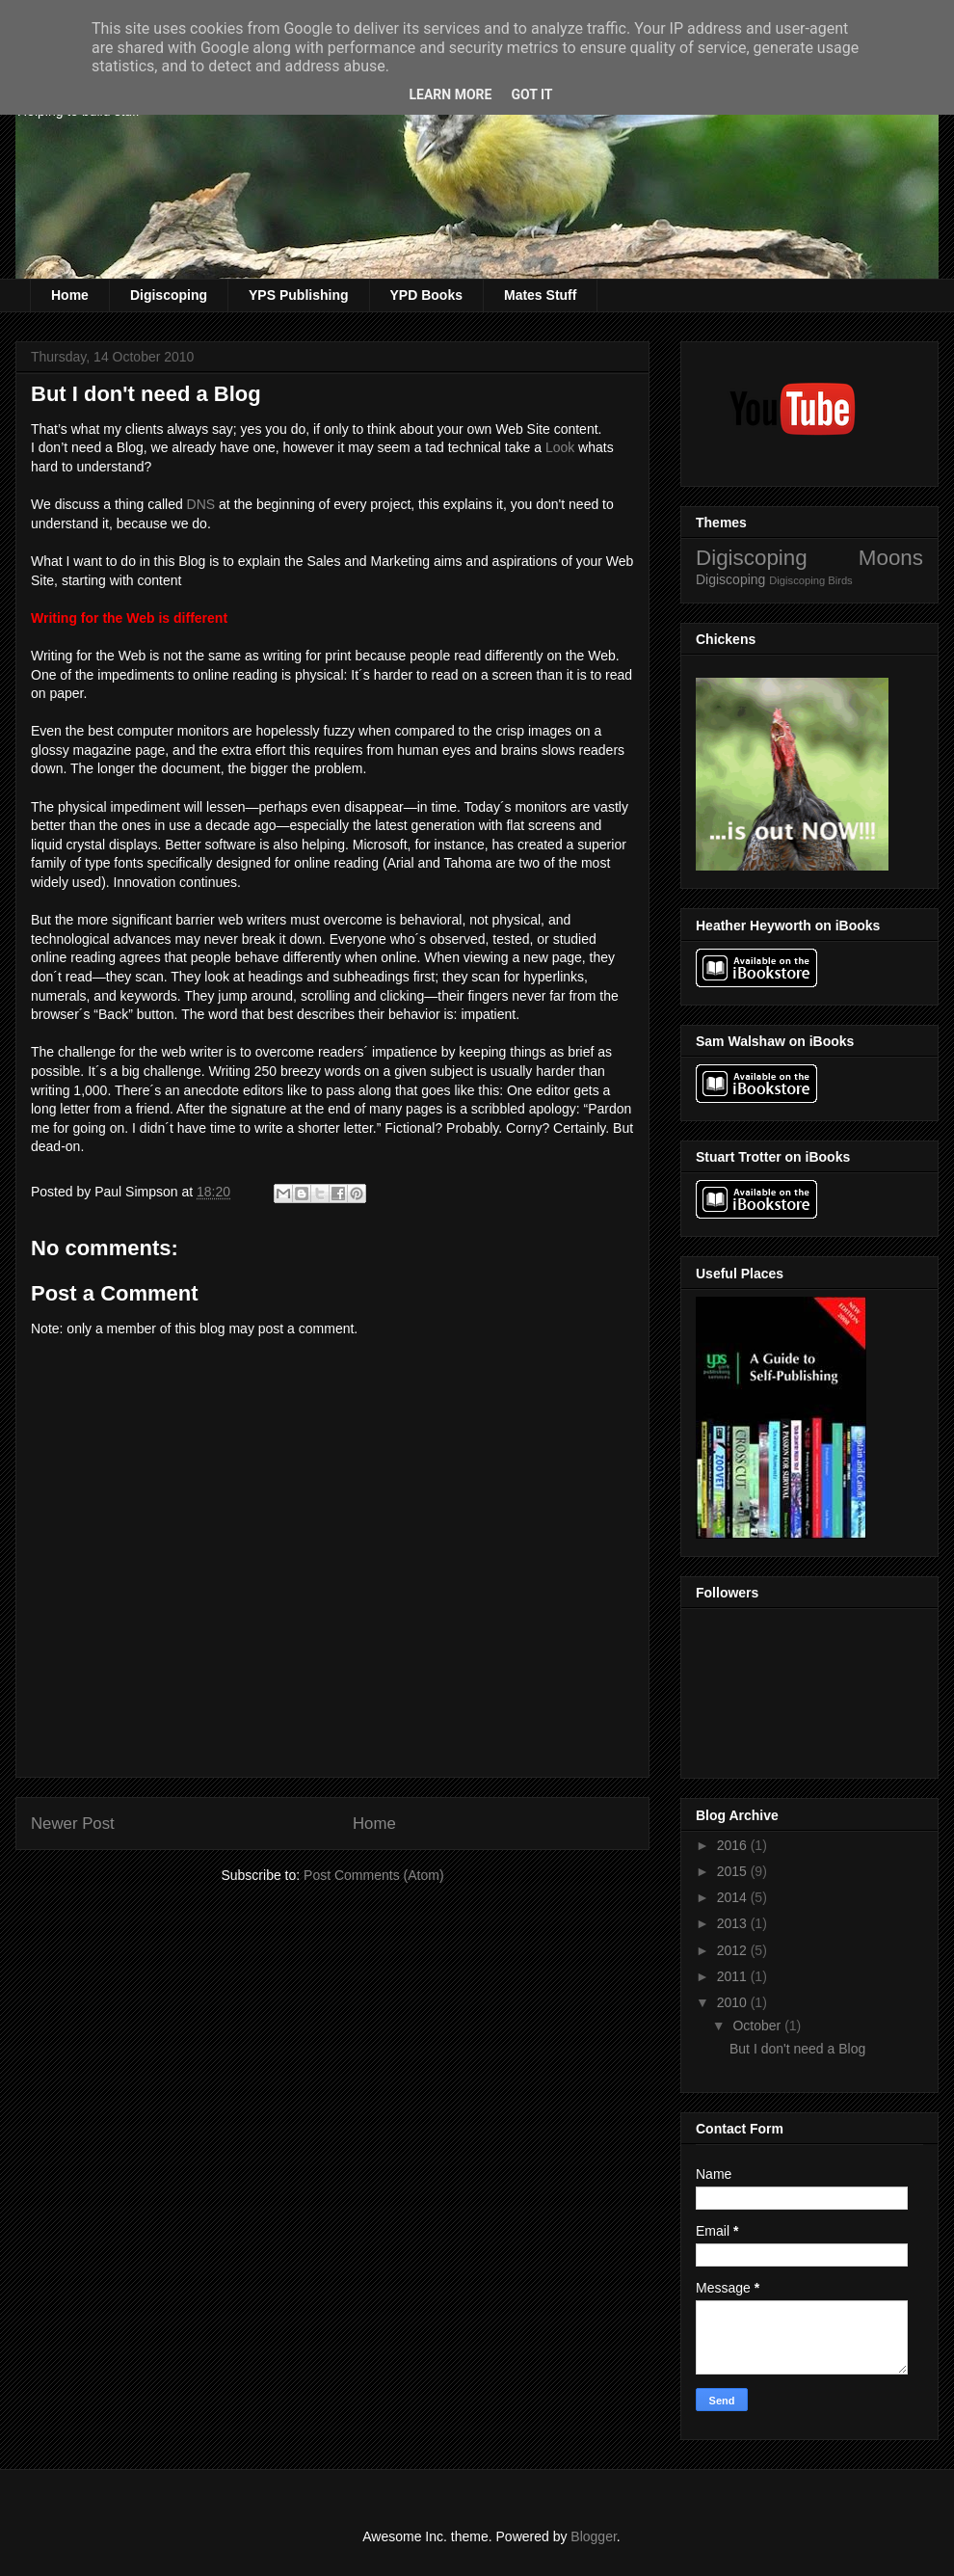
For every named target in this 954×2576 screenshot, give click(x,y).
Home (70, 295)
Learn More (450, 94)
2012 (734, 1950)
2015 (734, 1871)
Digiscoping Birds (810, 580)
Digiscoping (168, 295)
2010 (734, 2002)
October (758, 2025)
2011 (734, 1976)
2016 (734, 1845)
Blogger (593, 2536)
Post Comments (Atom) (373, 1875)
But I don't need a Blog (797, 2048)
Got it (531, 94)
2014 (734, 1897)
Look (559, 447)
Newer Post (73, 1823)
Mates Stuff (540, 295)
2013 (734, 1923)
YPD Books (426, 295)
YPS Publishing (298, 295)
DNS (201, 504)
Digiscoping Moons (809, 558)
